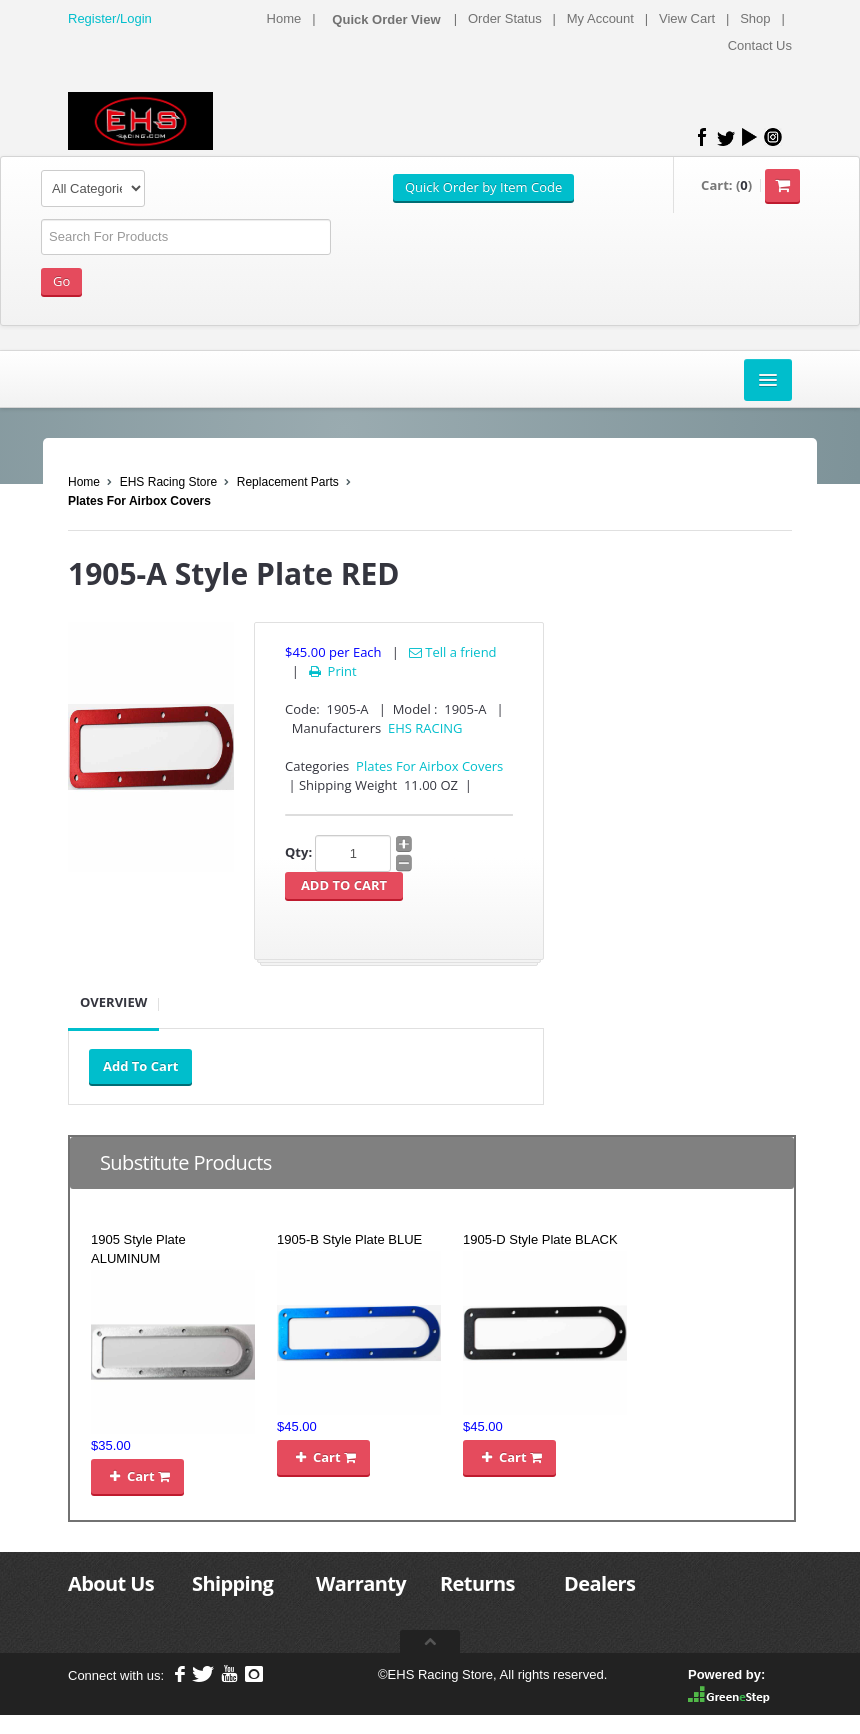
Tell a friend (453, 652)
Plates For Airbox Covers (139, 501)
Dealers (599, 1583)
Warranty (361, 1583)
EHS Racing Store (168, 482)
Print (331, 671)
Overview (113, 1002)
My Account (600, 18)
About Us (111, 1583)
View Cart (687, 18)
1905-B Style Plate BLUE (349, 1239)
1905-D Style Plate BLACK (540, 1239)
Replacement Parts (288, 482)
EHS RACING (425, 728)
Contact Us (760, 45)
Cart (137, 1476)
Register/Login (110, 18)
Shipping (232, 1583)
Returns (477, 1583)
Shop (755, 18)
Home (284, 18)
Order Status (505, 18)
